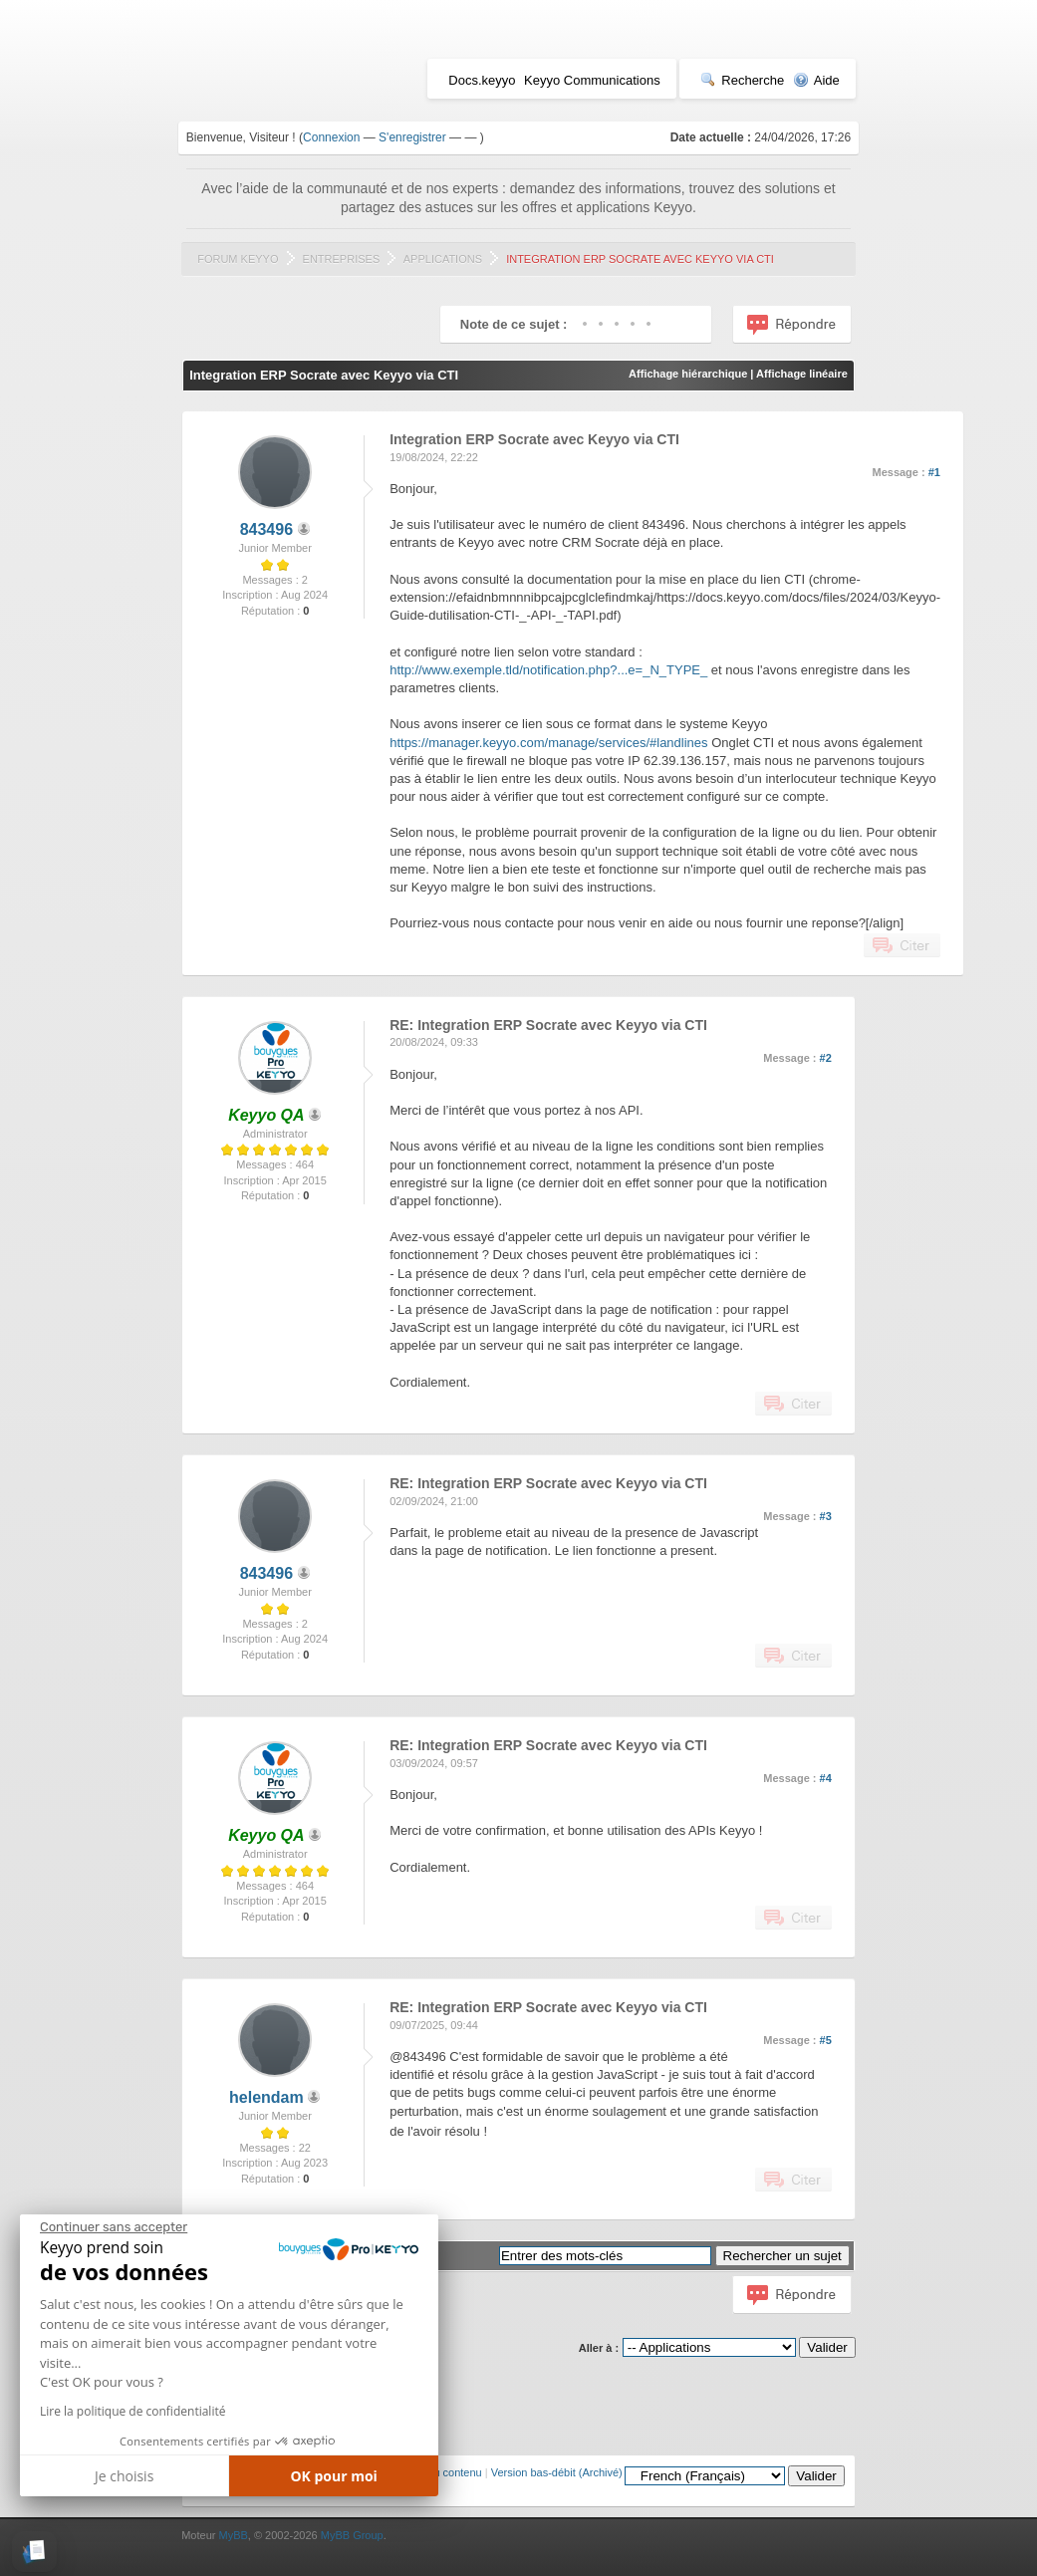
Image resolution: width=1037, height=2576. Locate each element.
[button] (34, 2551)
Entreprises (342, 259)
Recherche (742, 80)
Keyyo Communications (592, 80)
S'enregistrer (412, 137)
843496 (266, 529)
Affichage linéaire (802, 374)
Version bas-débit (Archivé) (557, 2472)
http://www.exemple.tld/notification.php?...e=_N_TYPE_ (548, 669)
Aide (816, 80)
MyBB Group (352, 2535)
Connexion (331, 137)
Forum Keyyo (237, 259)
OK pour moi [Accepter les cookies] (334, 2475)
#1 (934, 472)
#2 (826, 1058)
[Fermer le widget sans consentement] (113, 2227)
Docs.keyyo (481, 80)
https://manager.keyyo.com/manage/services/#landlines (548, 742)
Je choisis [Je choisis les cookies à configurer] (124, 2475)
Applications (442, 259)
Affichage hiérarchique (688, 374)
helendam (266, 2097)
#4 (826, 1778)
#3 (826, 1516)
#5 (826, 2040)
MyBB (232, 2535)
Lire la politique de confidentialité (132, 2411)
